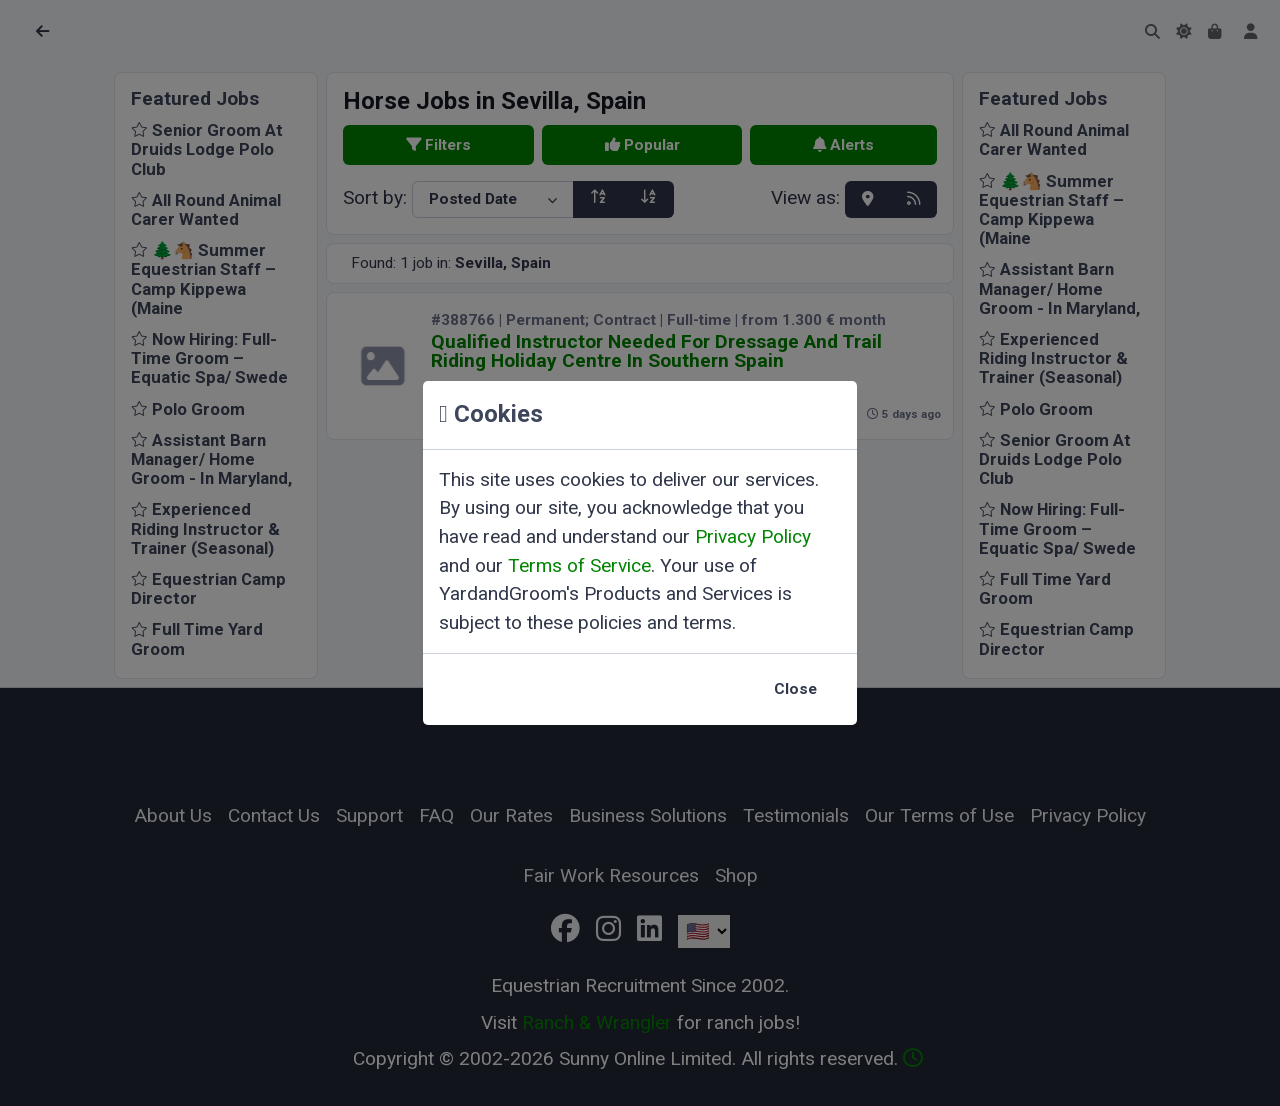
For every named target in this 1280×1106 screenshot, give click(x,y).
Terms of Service (579, 565)
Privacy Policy (753, 536)
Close (795, 689)
